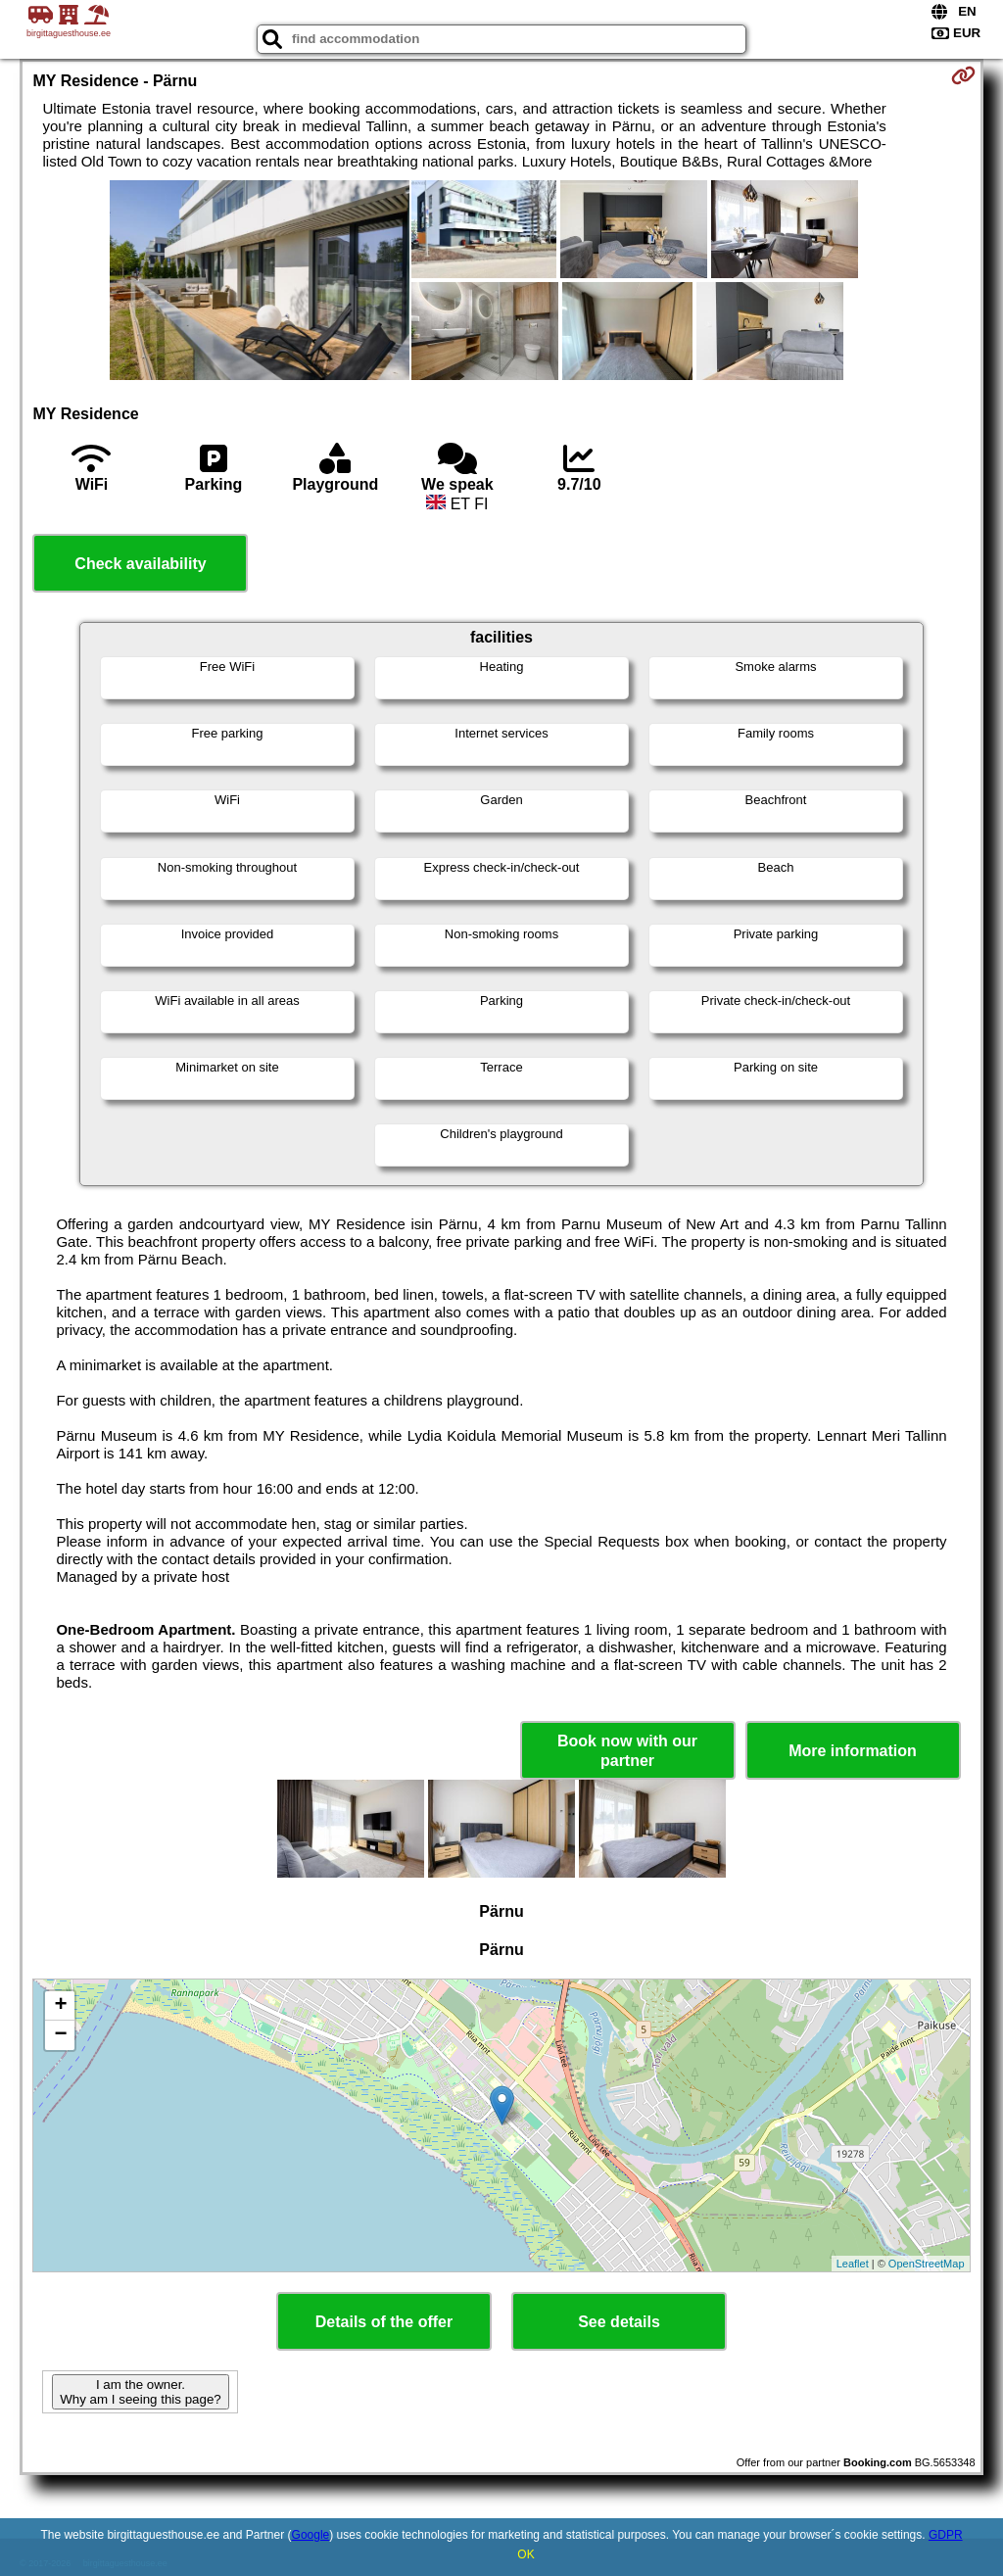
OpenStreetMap (926, 2263)
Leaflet (852, 2263)
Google (311, 2535)
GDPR (946, 2535)
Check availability (140, 563)
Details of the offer (384, 2322)
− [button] (60, 2035)
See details (619, 2322)
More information (852, 1750)
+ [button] (60, 2006)
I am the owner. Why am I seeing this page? (140, 2392)
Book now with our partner (627, 1750)
